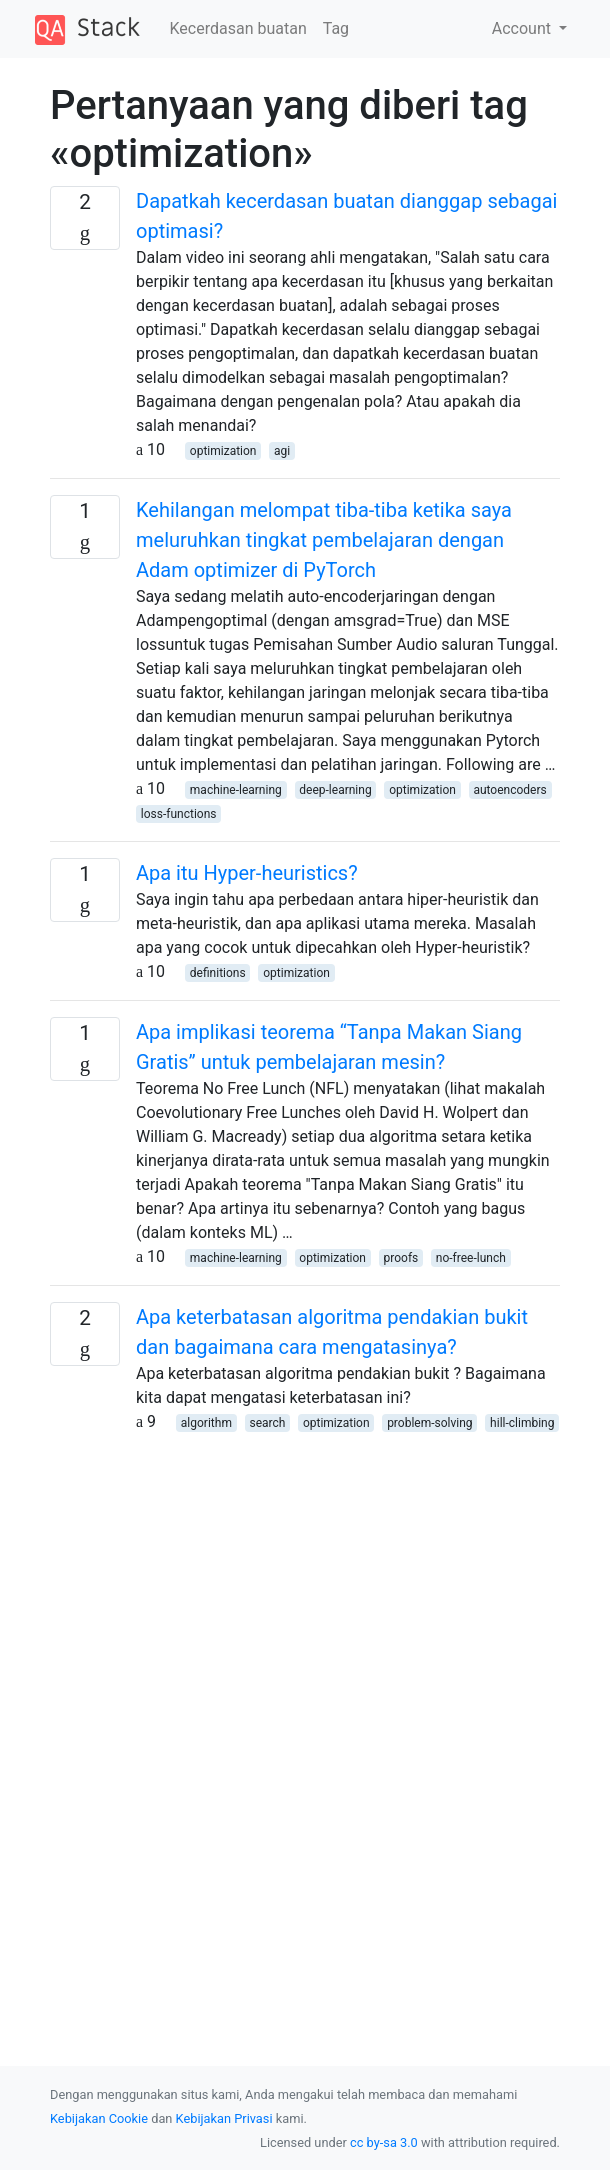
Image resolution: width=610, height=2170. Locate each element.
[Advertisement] (305, 1598)
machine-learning (236, 790)
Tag (336, 28)
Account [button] (523, 28)
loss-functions (179, 814)
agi (282, 451)
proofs (401, 1258)
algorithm (206, 1423)
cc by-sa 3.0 (384, 2142)
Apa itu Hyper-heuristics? (247, 873)
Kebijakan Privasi (224, 2118)
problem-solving (429, 1423)
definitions (218, 973)
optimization (223, 451)
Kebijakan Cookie (99, 2118)
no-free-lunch (471, 1258)
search (267, 1423)
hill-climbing (522, 1423)
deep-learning (335, 790)
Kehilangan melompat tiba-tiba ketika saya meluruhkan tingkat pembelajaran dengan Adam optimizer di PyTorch (324, 540)
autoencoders (509, 790)
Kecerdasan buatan (238, 28)
